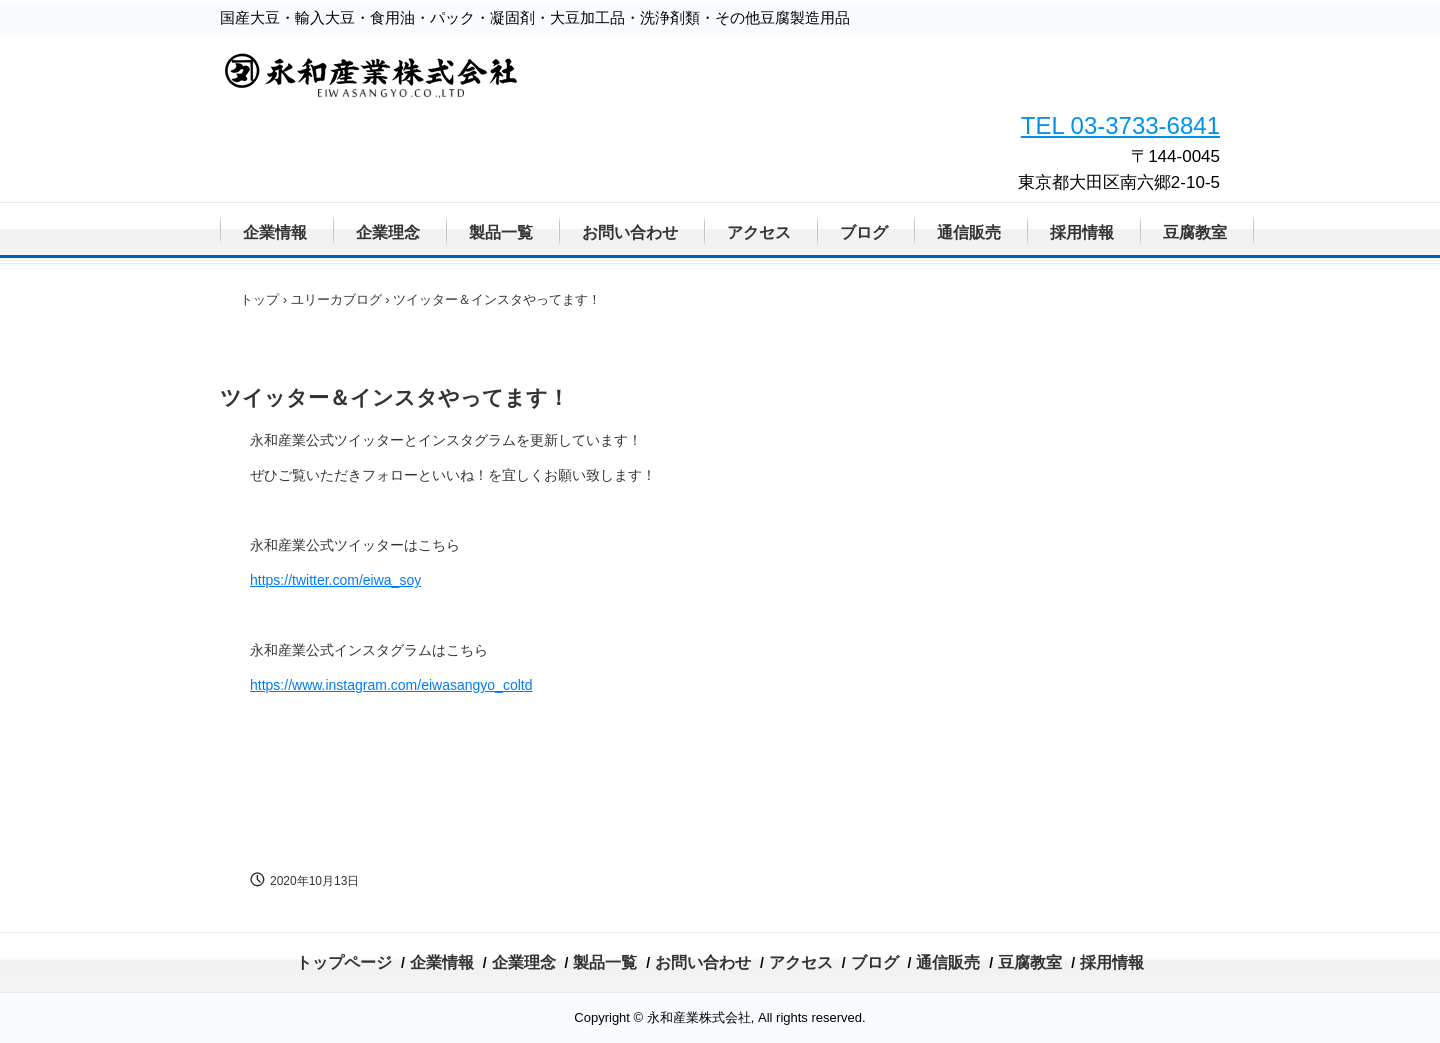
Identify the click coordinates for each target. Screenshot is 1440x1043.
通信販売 (969, 232)
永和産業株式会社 (467, 100)
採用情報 (1082, 232)
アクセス (759, 232)
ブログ (864, 232)
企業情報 (275, 232)
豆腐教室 (1195, 232)
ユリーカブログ (336, 299)
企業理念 (388, 232)
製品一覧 (501, 232)
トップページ (344, 962)
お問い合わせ (630, 232)
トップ (259, 299)
